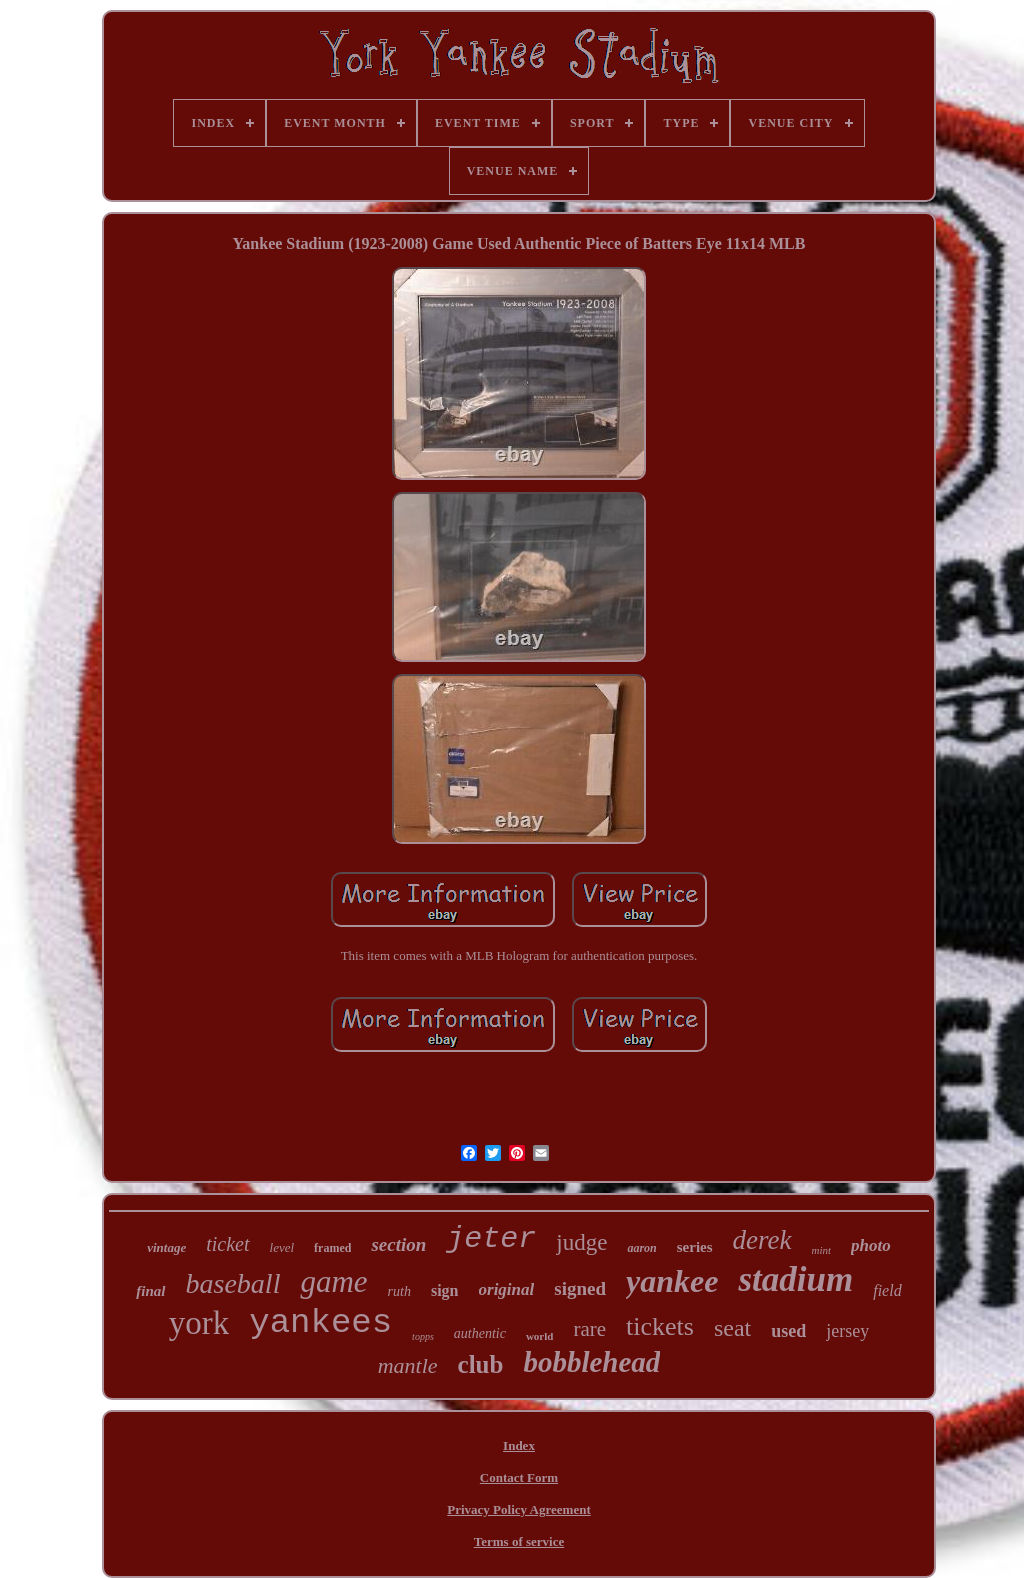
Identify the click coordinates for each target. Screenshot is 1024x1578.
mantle (408, 1365)
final (150, 1291)
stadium (795, 1279)
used (788, 1331)
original (507, 1289)
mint (822, 1250)
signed (580, 1288)
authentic (480, 1333)
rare (589, 1329)
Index (519, 1445)
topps (423, 1336)
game (333, 1281)
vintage (166, 1247)
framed (332, 1248)
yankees (320, 1323)
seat (732, 1328)
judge (581, 1242)
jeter (491, 1239)
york (199, 1323)
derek (762, 1240)
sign (445, 1290)
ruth (399, 1291)
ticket (227, 1244)
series (695, 1247)
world (540, 1336)
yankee (672, 1281)
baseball (233, 1283)
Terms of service (519, 1541)
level (282, 1247)
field (887, 1290)
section (398, 1244)
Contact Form (519, 1477)
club (481, 1364)
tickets (660, 1326)
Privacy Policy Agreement (518, 1509)
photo (871, 1245)
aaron (641, 1248)
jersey (847, 1331)
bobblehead (591, 1362)
